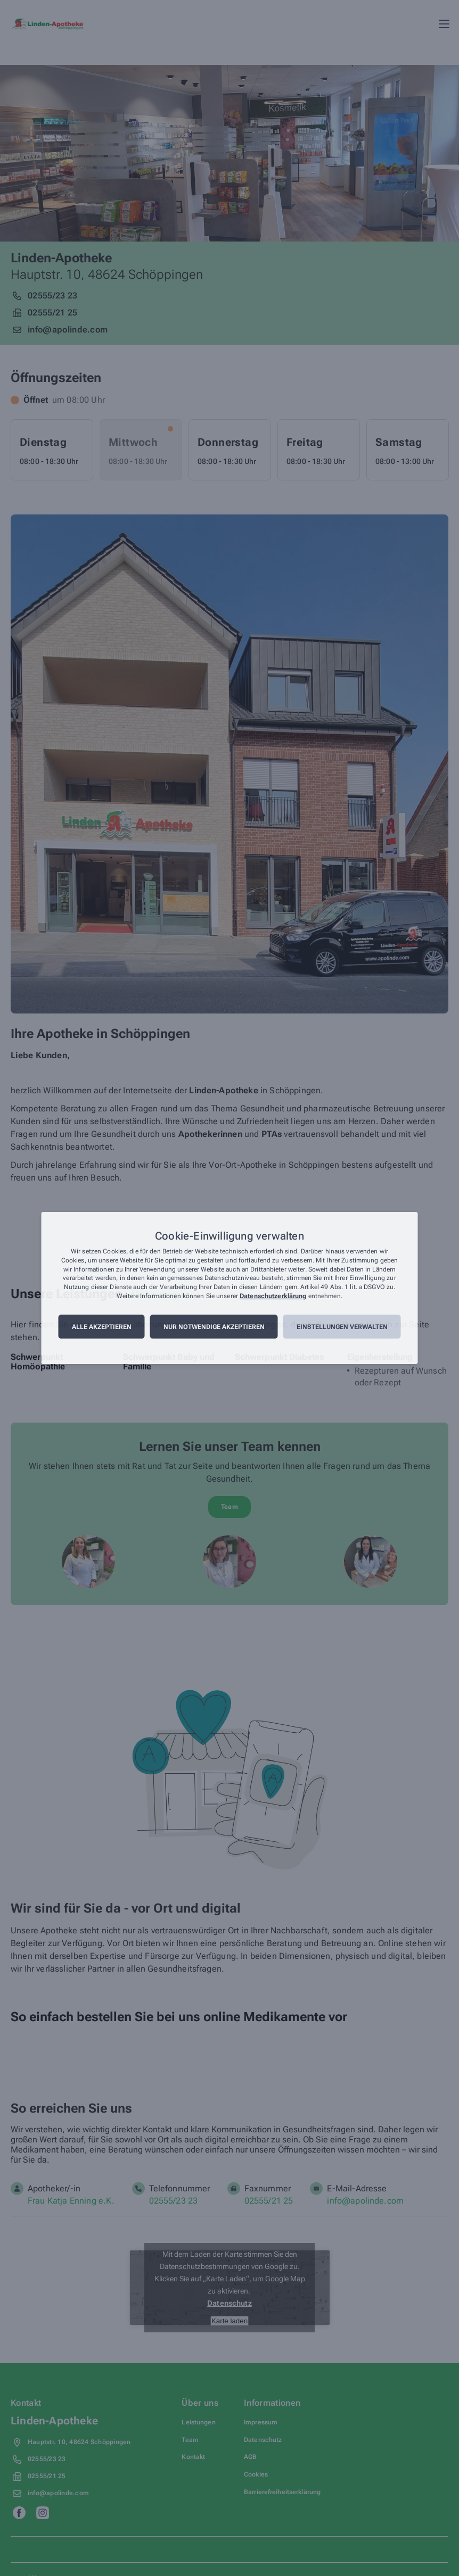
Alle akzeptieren (102, 1327)
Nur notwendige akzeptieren (214, 1327)
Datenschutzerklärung (273, 1296)
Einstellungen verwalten (342, 1327)
